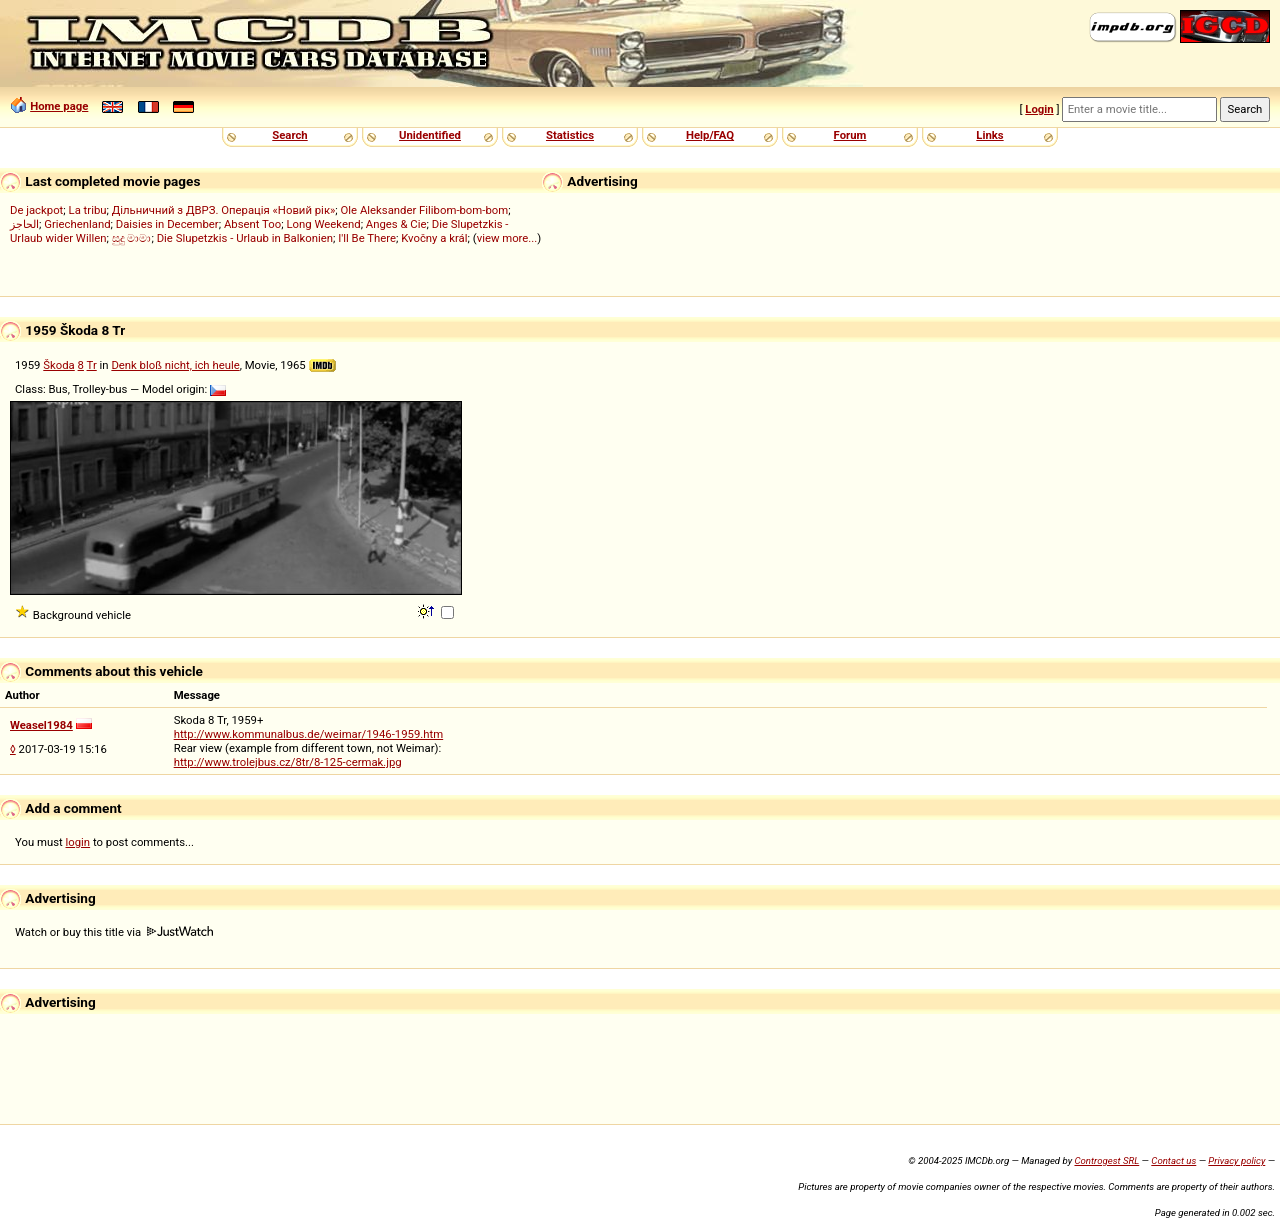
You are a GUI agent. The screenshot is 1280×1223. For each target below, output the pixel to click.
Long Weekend (323, 224)
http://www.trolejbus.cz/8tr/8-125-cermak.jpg (288, 762)
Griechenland (77, 224)
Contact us (1173, 1160)
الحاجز (24, 224)
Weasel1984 (41, 725)
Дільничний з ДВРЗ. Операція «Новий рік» (224, 210)
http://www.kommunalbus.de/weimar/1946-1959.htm (309, 734)
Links (989, 135)
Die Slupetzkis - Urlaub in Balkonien (245, 238)
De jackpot (36, 210)
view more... (507, 238)
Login (1039, 109)
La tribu (88, 210)
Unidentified (430, 135)
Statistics (570, 135)
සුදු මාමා (132, 238)
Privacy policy (1236, 1160)
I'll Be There (367, 238)
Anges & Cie (396, 224)
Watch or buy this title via (114, 932)
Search (289, 135)
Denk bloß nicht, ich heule (175, 365)
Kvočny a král (434, 238)
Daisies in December (167, 224)
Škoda (58, 365)
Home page (59, 106)
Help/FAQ (710, 135)
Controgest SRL (1106, 1160)
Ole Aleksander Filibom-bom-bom (425, 210)
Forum (850, 135)
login (78, 842)
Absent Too (252, 224)
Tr (92, 365)
